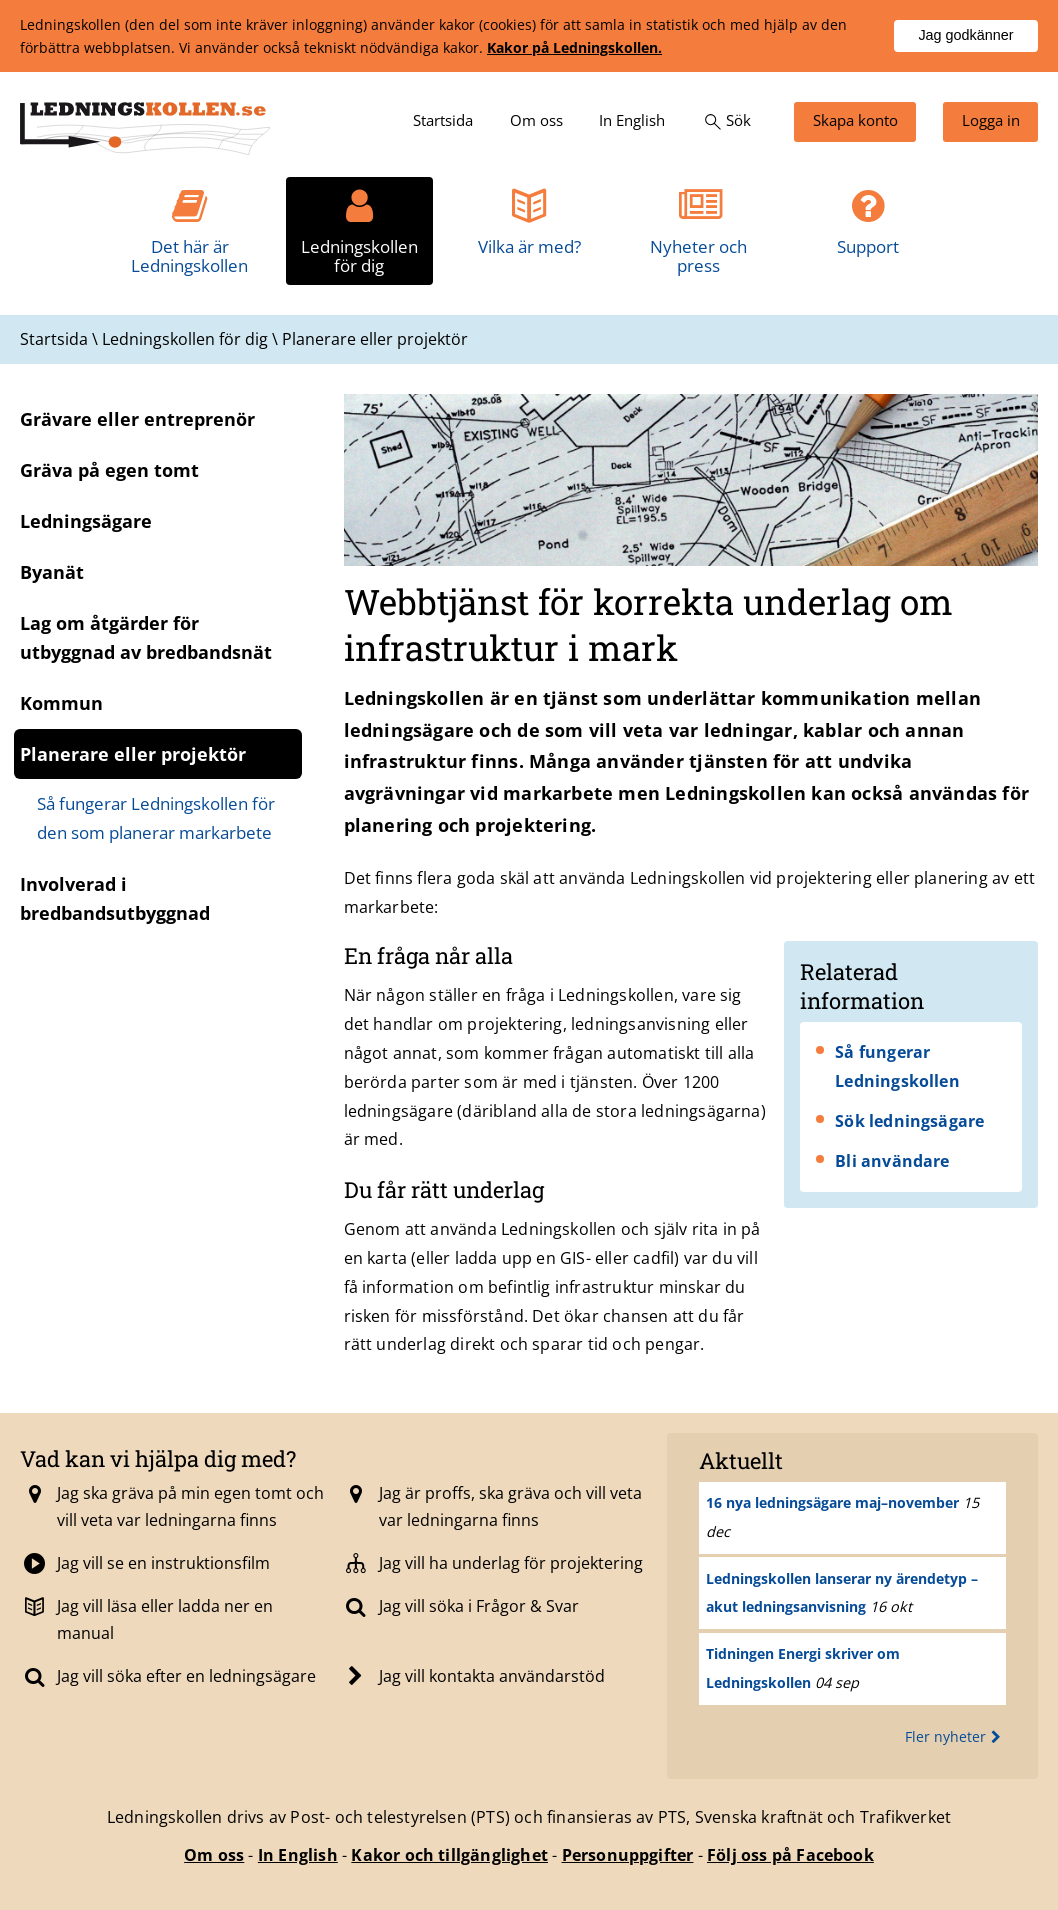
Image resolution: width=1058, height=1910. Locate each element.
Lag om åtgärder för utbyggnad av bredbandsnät (146, 637)
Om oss (214, 1855)
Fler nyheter (955, 1736)
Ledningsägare (86, 521)
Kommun (61, 703)
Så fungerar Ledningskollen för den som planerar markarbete (156, 818)
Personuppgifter (628, 1855)
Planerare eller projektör (133, 754)
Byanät (52, 572)
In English (298, 1855)
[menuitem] (443, 122)
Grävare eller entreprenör (137, 419)
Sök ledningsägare (909, 1121)
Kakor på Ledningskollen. (574, 47)
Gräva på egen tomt (109, 470)
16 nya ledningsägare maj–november (832, 1502)
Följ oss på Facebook (790, 1855)
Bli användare (892, 1161)
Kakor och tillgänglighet (449, 1855)
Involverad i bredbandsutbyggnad (115, 898)
